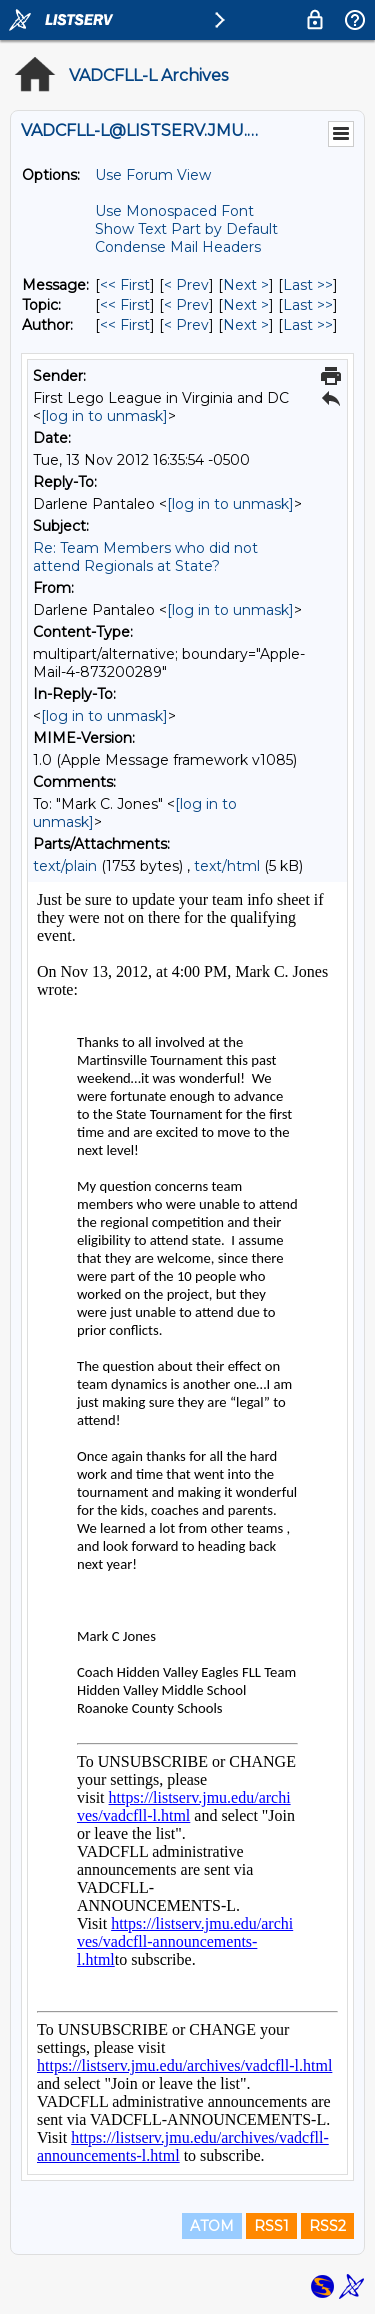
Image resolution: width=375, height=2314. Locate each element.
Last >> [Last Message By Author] (308, 325)
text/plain (65, 866)
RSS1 (271, 2226)
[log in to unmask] (104, 416)
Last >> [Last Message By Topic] (308, 305)
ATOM (212, 2226)
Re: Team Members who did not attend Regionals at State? (145, 557)
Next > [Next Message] (246, 285)
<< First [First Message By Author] (125, 325)
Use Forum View (153, 175)
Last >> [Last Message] (308, 285)
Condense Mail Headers (178, 247)
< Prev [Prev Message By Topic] (186, 305)
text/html (227, 866)
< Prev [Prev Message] (186, 285)
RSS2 (327, 2226)
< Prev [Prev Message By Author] (186, 325)
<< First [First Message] (125, 285)
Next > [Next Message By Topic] (246, 305)
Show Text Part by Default (186, 229)
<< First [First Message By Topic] (125, 305)
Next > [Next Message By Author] (246, 325)
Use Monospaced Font (174, 211)
